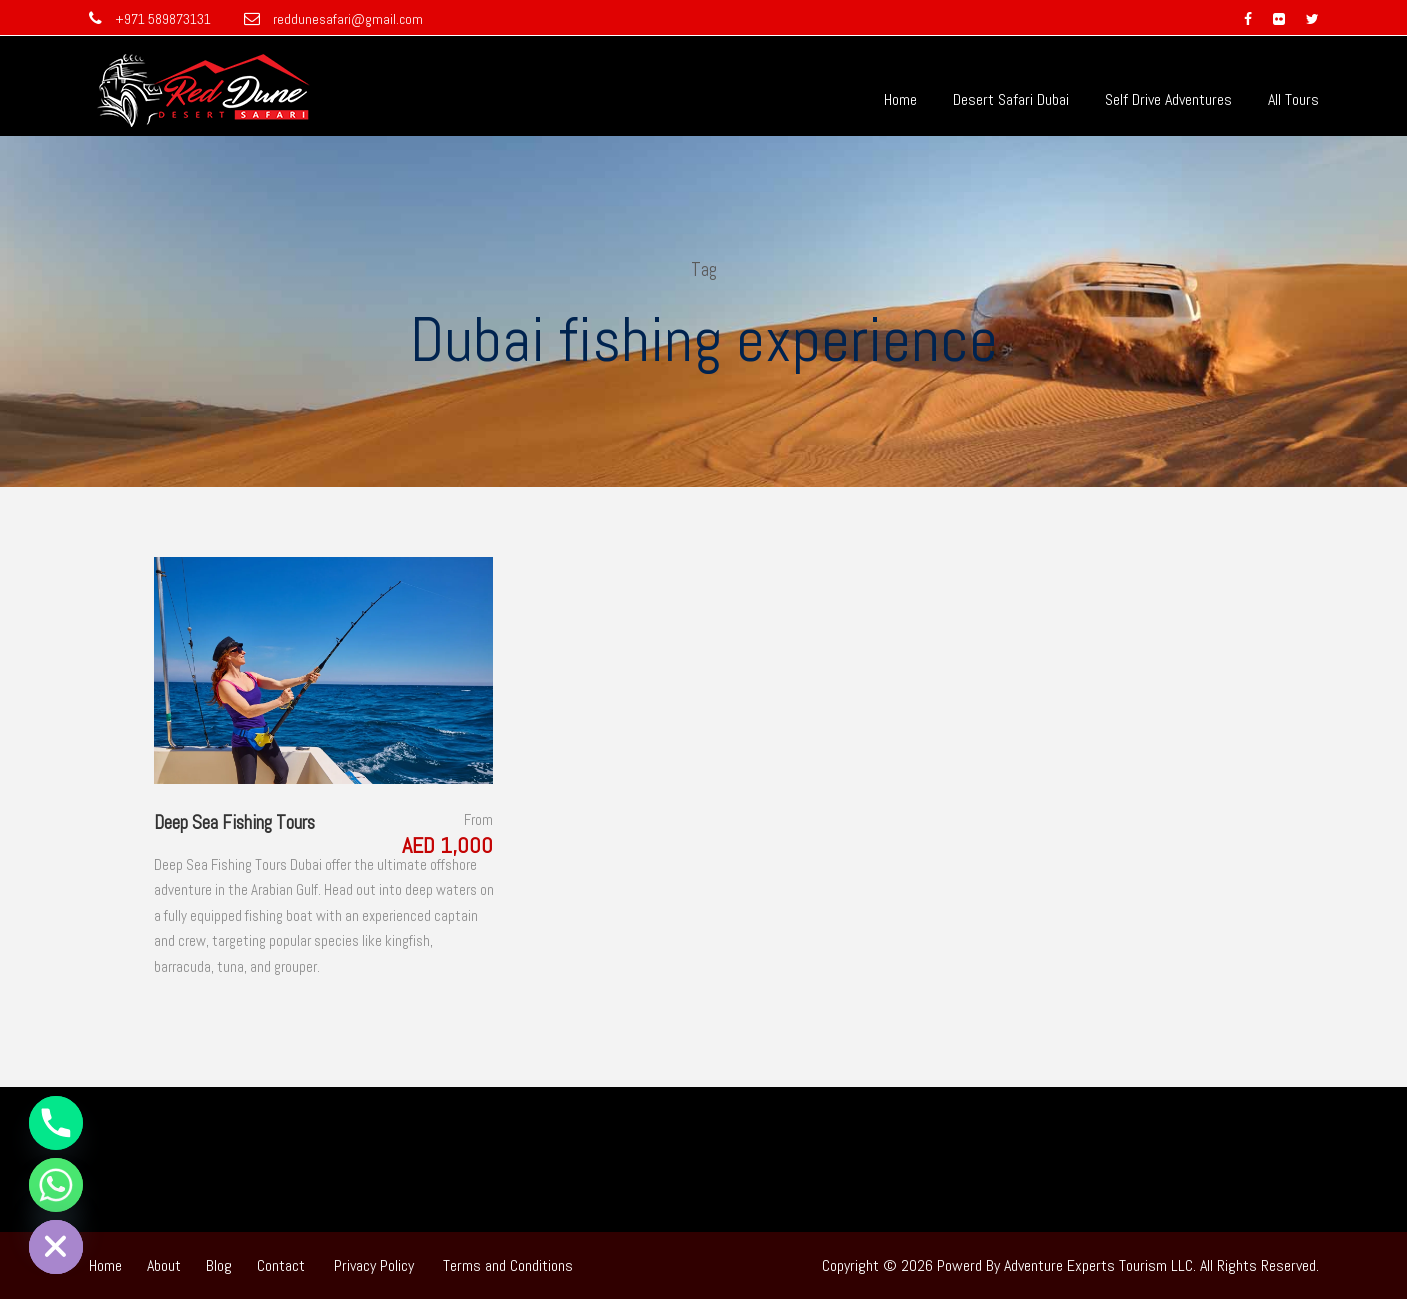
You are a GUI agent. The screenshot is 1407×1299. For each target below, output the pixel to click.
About (164, 1265)
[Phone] (56, 1123)
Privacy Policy (374, 1265)
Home (900, 99)
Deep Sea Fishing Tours (234, 822)
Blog (219, 1265)
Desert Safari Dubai (1011, 99)
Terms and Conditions (508, 1265)
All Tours (1293, 99)
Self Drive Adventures (1168, 99)
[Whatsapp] (56, 1185)
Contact (281, 1265)
